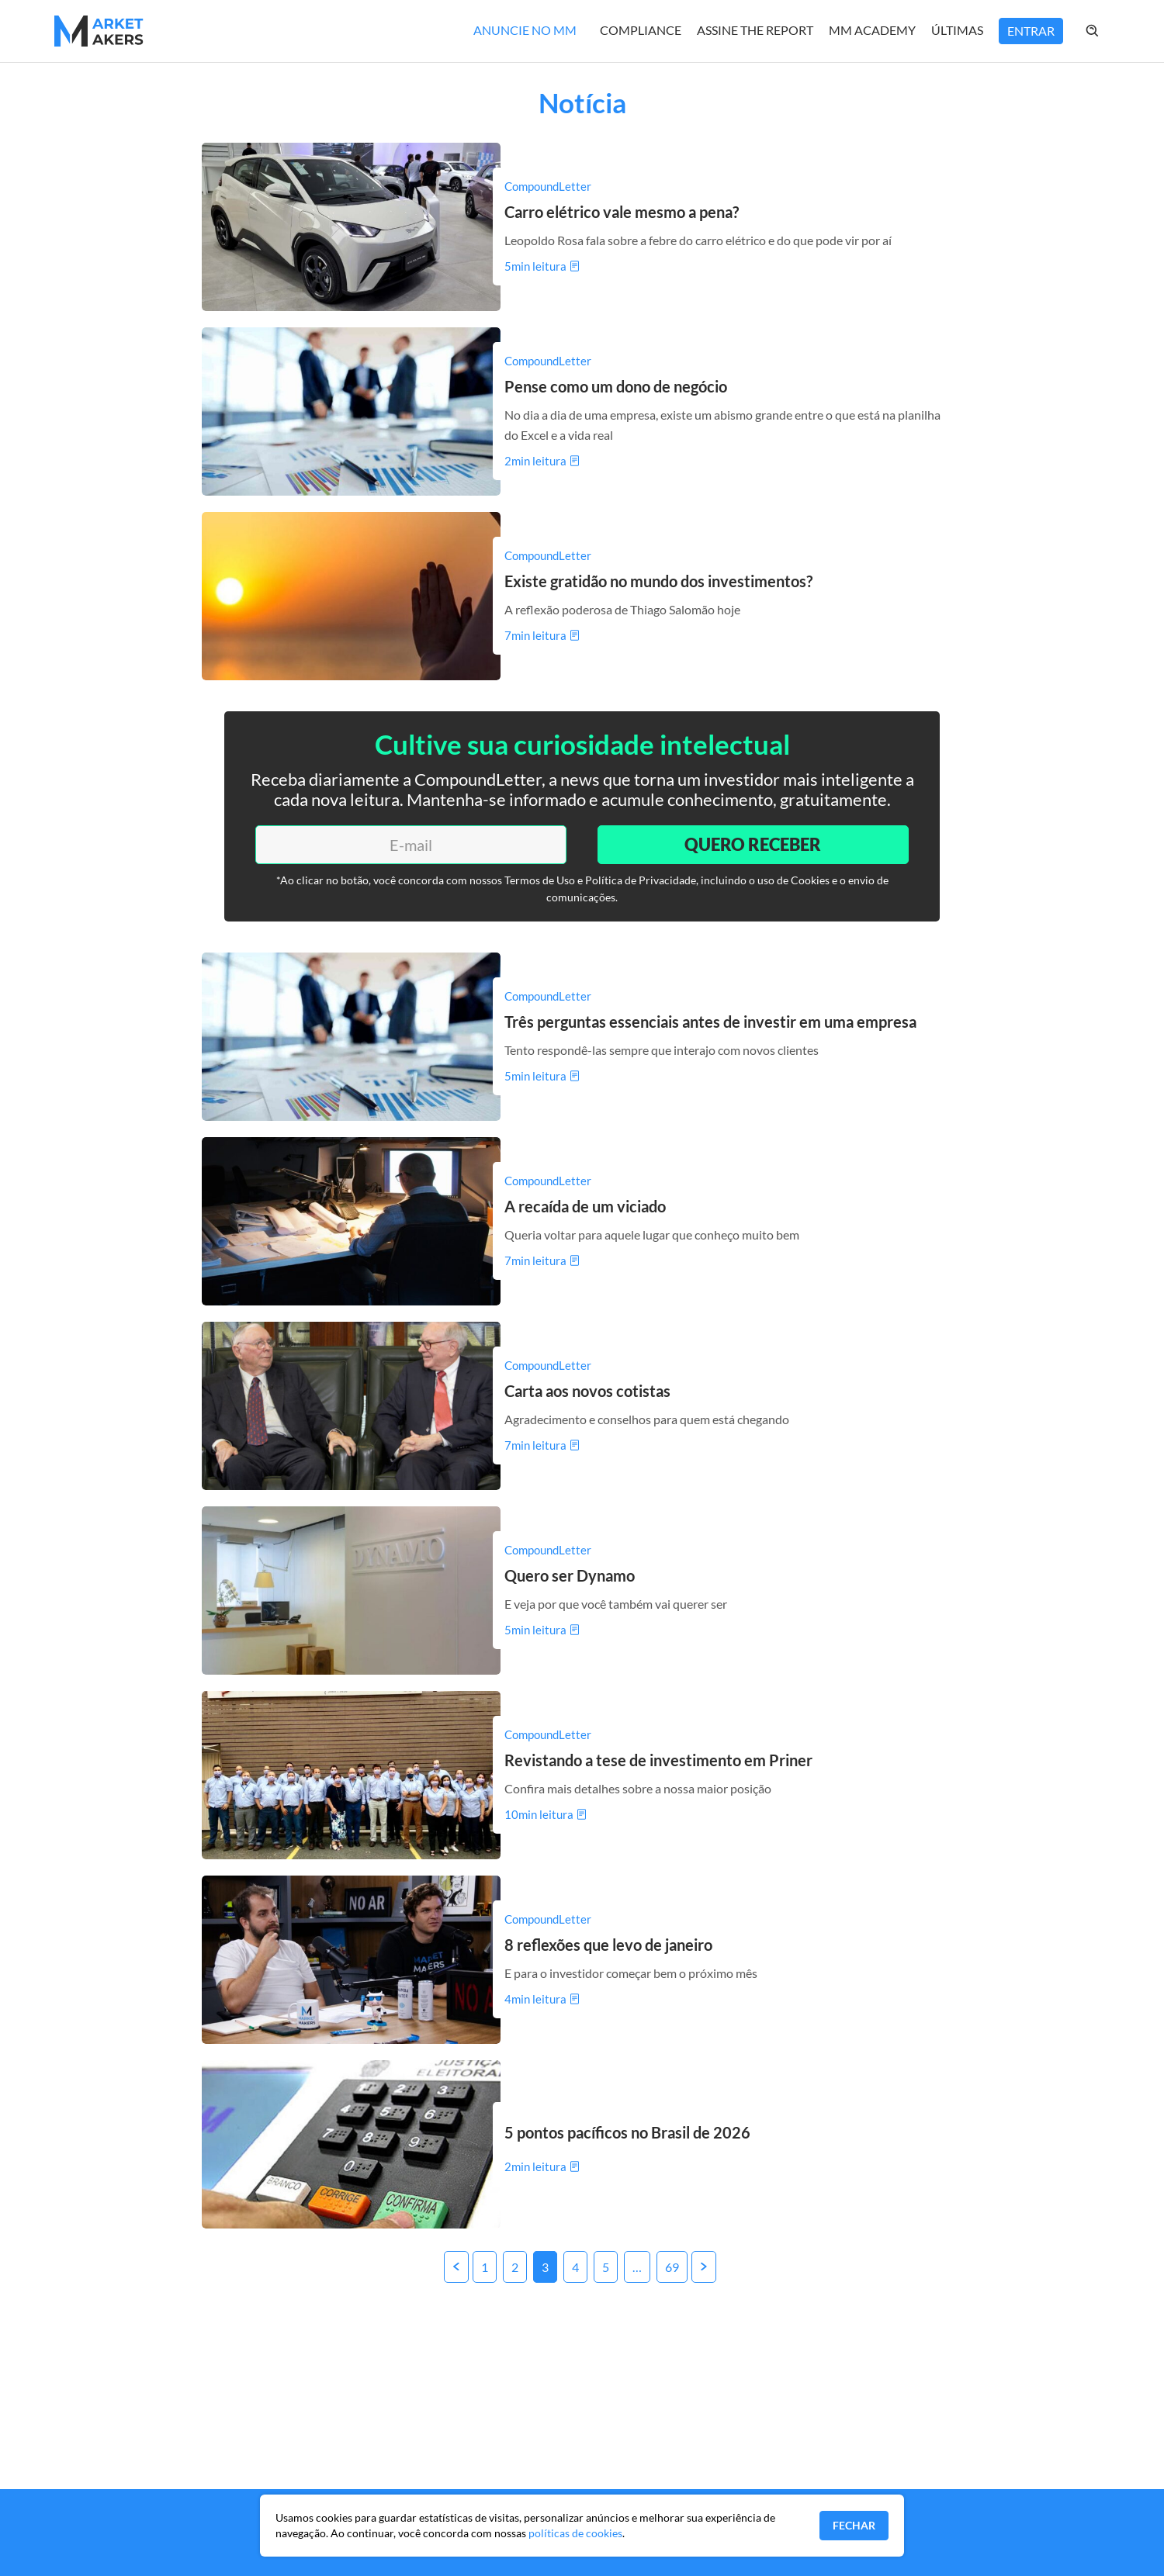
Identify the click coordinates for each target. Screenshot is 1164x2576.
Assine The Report (755, 29)
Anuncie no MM (525, 29)
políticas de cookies (575, 2533)
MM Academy (872, 29)
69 (672, 2267)
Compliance (640, 29)
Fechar (854, 2525)
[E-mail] (410, 844)
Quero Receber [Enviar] (752, 844)
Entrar (1031, 30)
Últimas (957, 29)
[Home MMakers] (99, 31)
